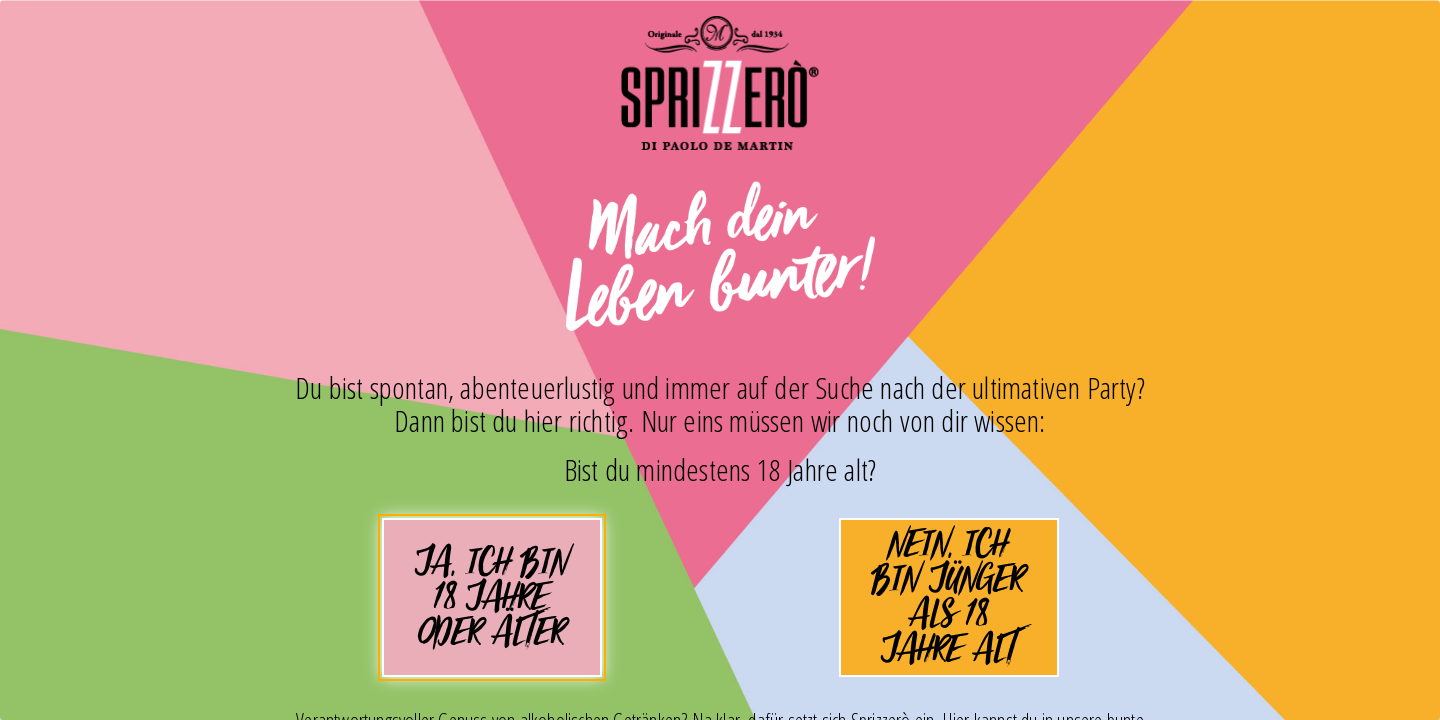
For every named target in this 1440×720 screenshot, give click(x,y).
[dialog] (720, 360)
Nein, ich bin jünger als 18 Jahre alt (948, 597)
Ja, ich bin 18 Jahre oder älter (492, 605)
